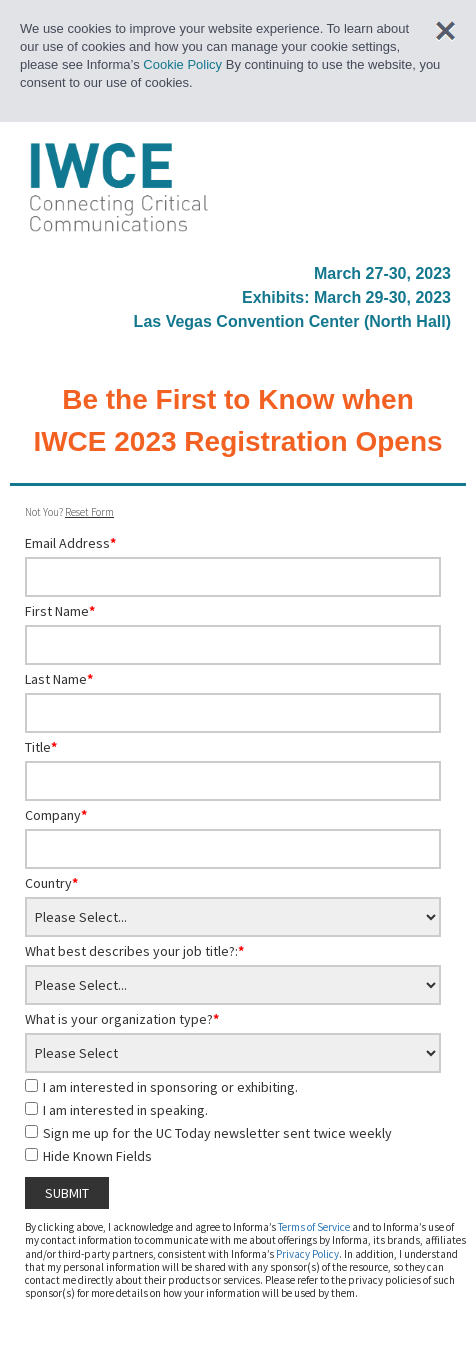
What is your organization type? (122, 1019)
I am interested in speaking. (125, 1110)
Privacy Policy (307, 1254)
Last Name (59, 679)
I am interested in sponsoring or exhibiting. (170, 1087)
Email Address (70, 543)
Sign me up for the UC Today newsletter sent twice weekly (217, 1133)
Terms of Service (314, 1227)
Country (51, 883)
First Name (60, 611)
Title (41, 747)
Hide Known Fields (97, 1156)
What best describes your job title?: (134, 951)
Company (56, 815)
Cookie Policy (182, 64)
